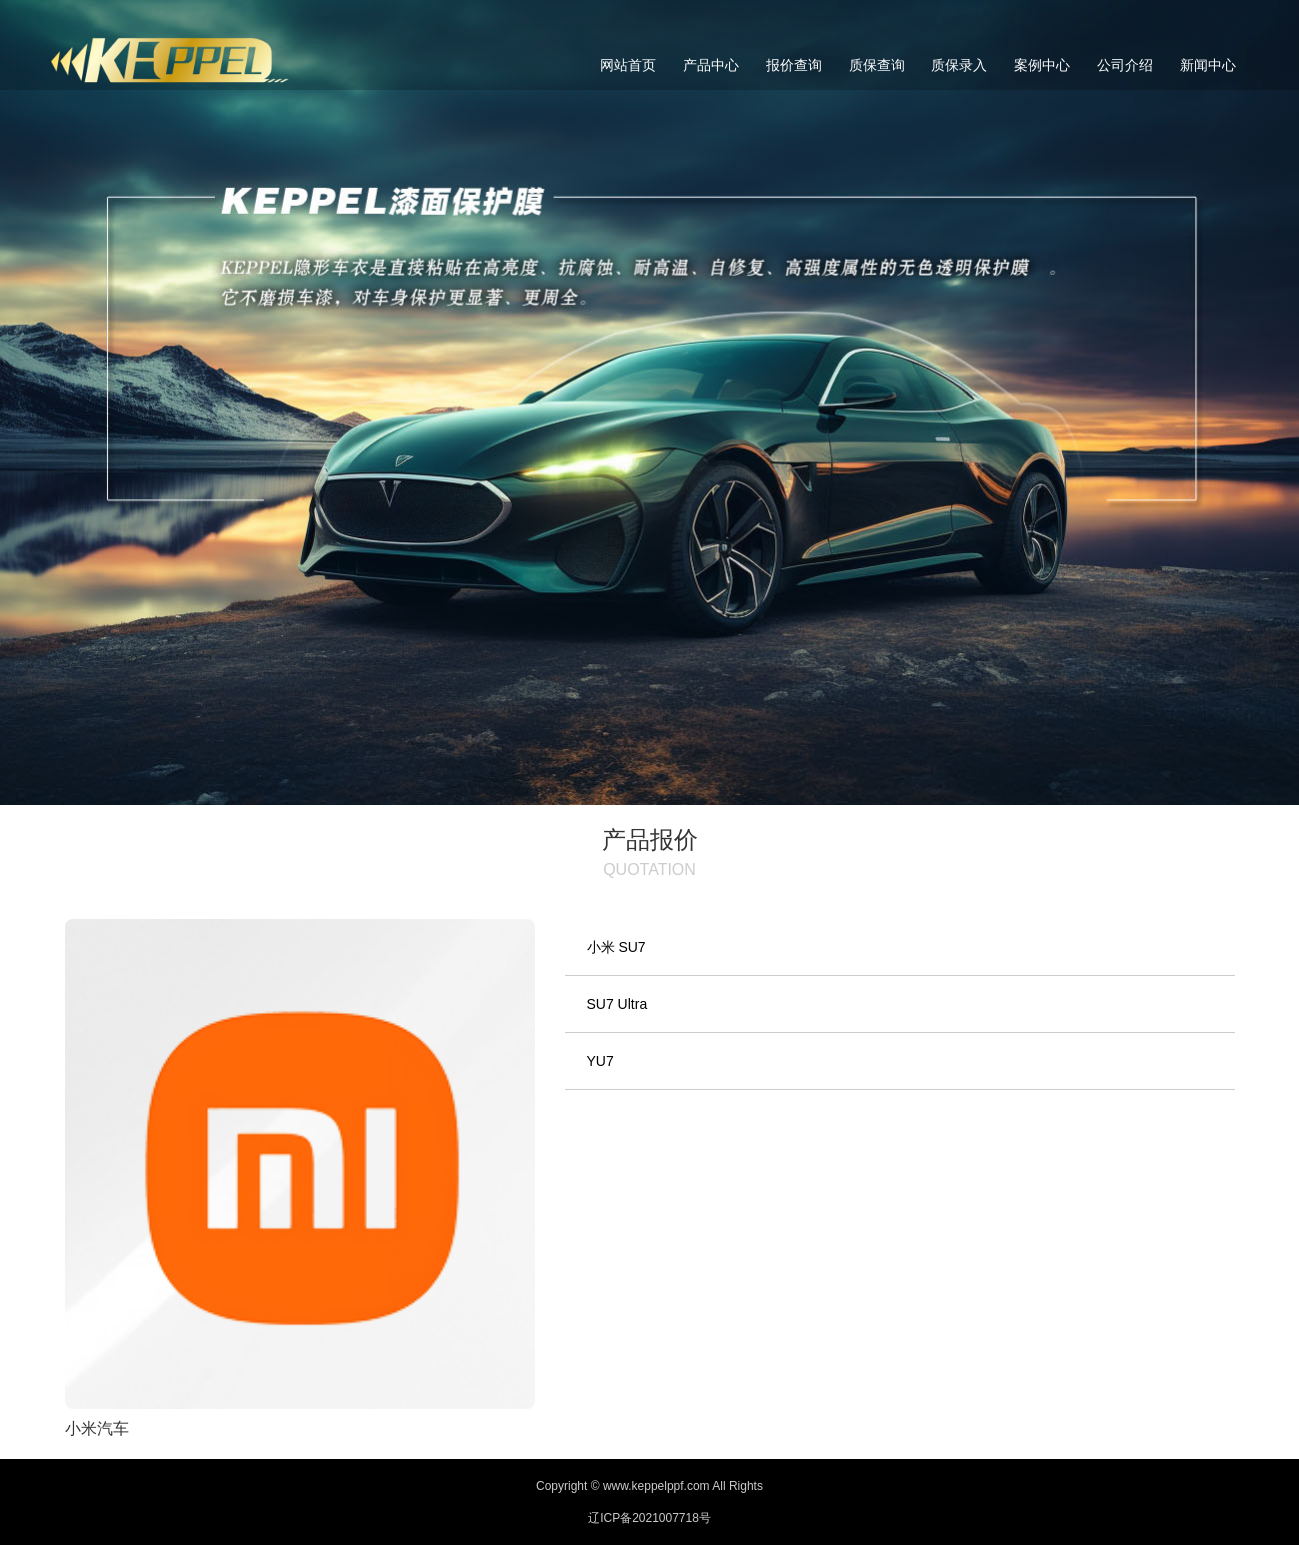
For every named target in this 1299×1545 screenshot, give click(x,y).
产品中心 (711, 65)
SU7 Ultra (617, 1004)
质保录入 (959, 65)
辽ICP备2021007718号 (649, 1518)
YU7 (600, 1061)
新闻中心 (1208, 65)
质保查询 (877, 65)
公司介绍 (1125, 65)
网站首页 (628, 65)
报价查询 (794, 65)
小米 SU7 (616, 947)
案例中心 (1042, 65)
